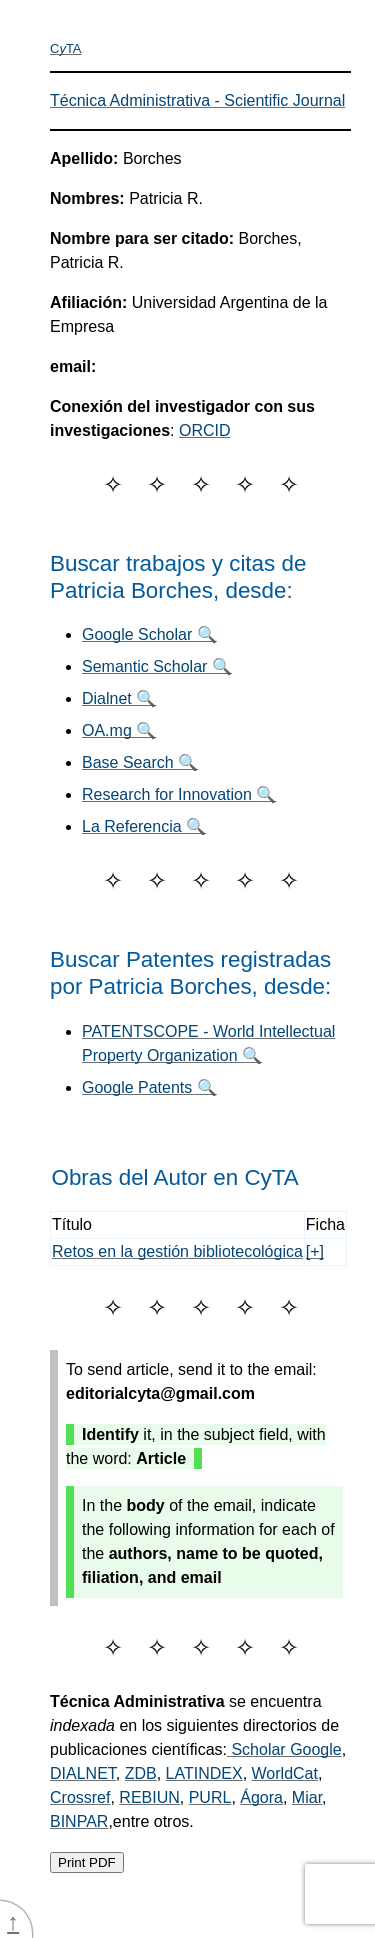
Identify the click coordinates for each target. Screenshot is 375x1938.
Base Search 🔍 (140, 762)
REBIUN (149, 1797)
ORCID (205, 430)
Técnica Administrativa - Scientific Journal (197, 100)
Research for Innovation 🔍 (179, 794)
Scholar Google (284, 1749)
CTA (66, 48)
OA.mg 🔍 (119, 730)
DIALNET (83, 1773)
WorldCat (285, 1773)
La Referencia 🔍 (144, 826)
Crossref (80, 1797)
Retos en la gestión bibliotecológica (177, 1251)
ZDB (141, 1773)
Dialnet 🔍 (119, 698)
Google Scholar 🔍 (149, 634)
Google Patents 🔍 (149, 1087)
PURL (210, 1797)
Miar (307, 1797)
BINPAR (79, 1821)
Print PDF (87, 1862)
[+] (315, 1251)
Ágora (261, 1797)
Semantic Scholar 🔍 (157, 666)
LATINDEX (204, 1773)
